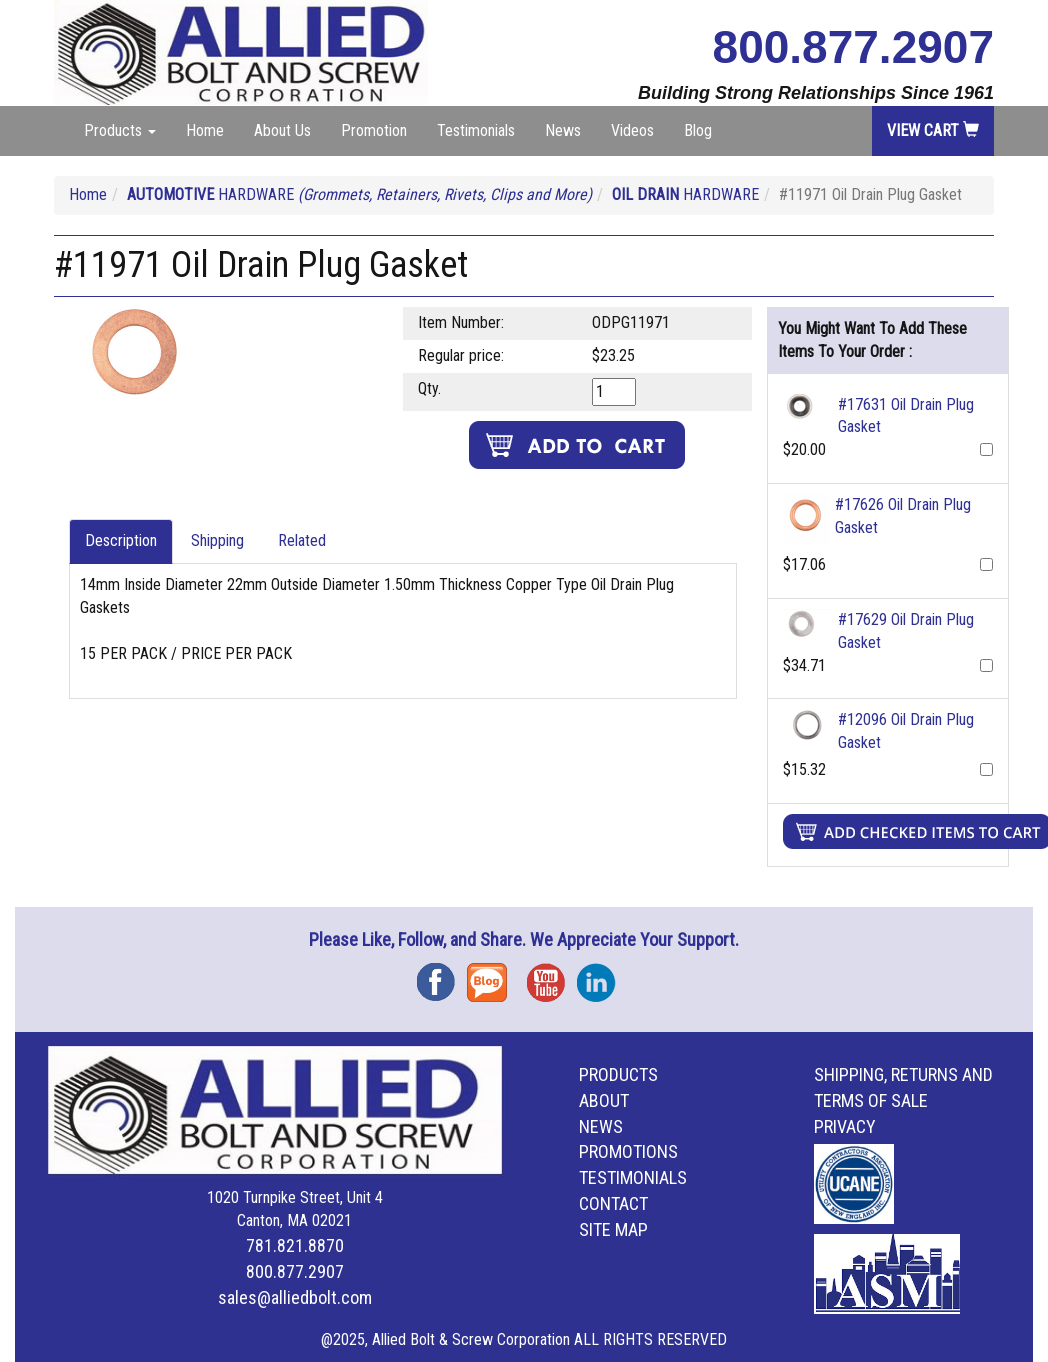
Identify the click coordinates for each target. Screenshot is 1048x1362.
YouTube (552, 975)
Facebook (442, 975)
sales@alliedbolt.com (295, 1297)
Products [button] (120, 130)
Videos (632, 130)
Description (121, 540)
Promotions (628, 1151)
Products (618, 1074)
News (563, 130)
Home (205, 130)
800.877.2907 (853, 47)
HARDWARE (359, 194)
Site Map (613, 1229)
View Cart (933, 130)
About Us (282, 130)
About (604, 1100)
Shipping (217, 540)
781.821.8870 (295, 1245)
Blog (698, 130)
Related (302, 540)
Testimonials (476, 130)
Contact (613, 1203)
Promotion (374, 130)
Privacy (845, 1126)
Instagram (602, 975)
